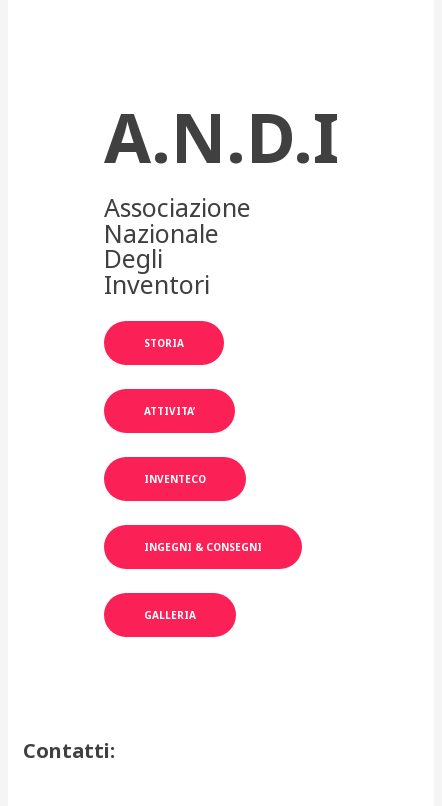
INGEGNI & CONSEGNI (203, 547)
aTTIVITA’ (169, 411)
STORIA (164, 343)
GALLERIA (170, 615)
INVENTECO (175, 479)
